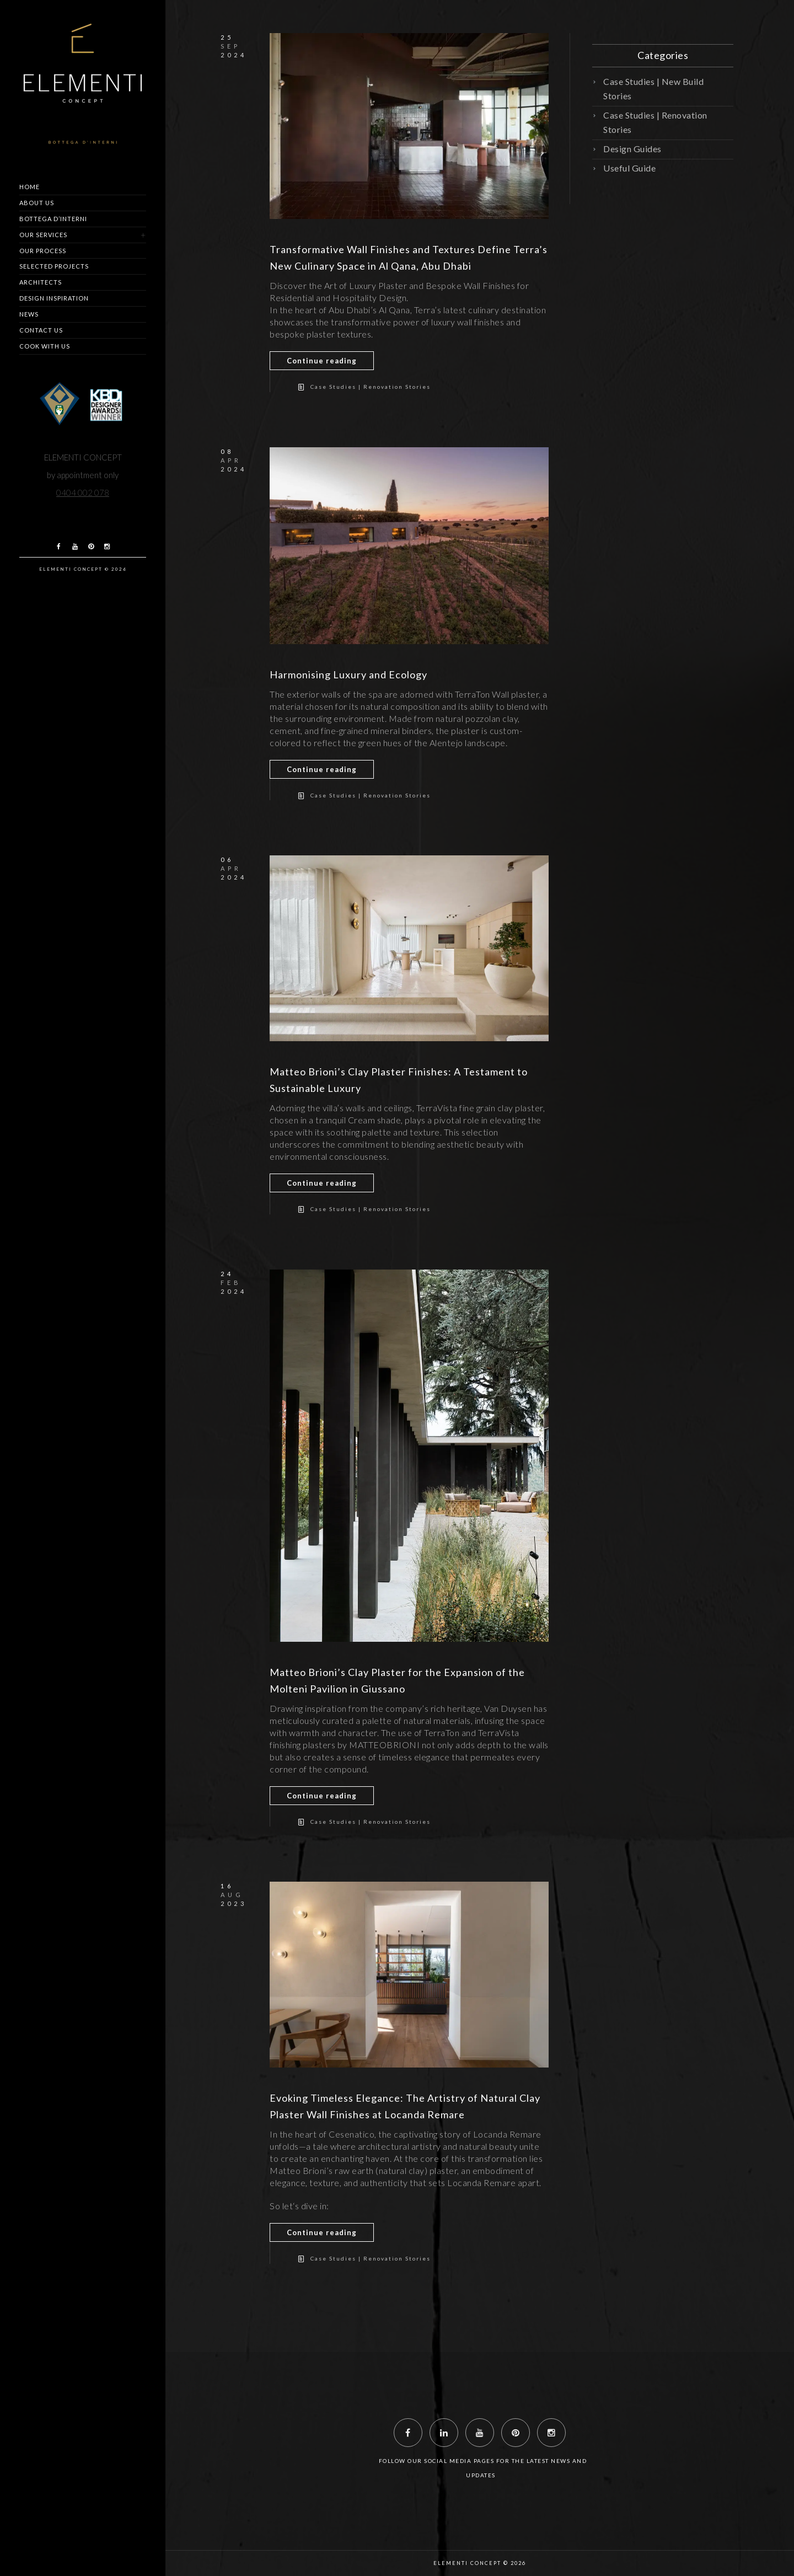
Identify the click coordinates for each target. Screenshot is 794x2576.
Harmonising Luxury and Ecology (348, 674)
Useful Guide (629, 168)
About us (36, 202)
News (29, 314)
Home (29, 186)
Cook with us (44, 346)
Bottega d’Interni (53, 218)
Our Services (43, 234)
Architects (40, 282)
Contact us (41, 330)
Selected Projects (54, 266)
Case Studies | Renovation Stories (370, 386)
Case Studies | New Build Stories (653, 88)
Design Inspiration (54, 298)
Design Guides (632, 148)
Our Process (42, 250)
